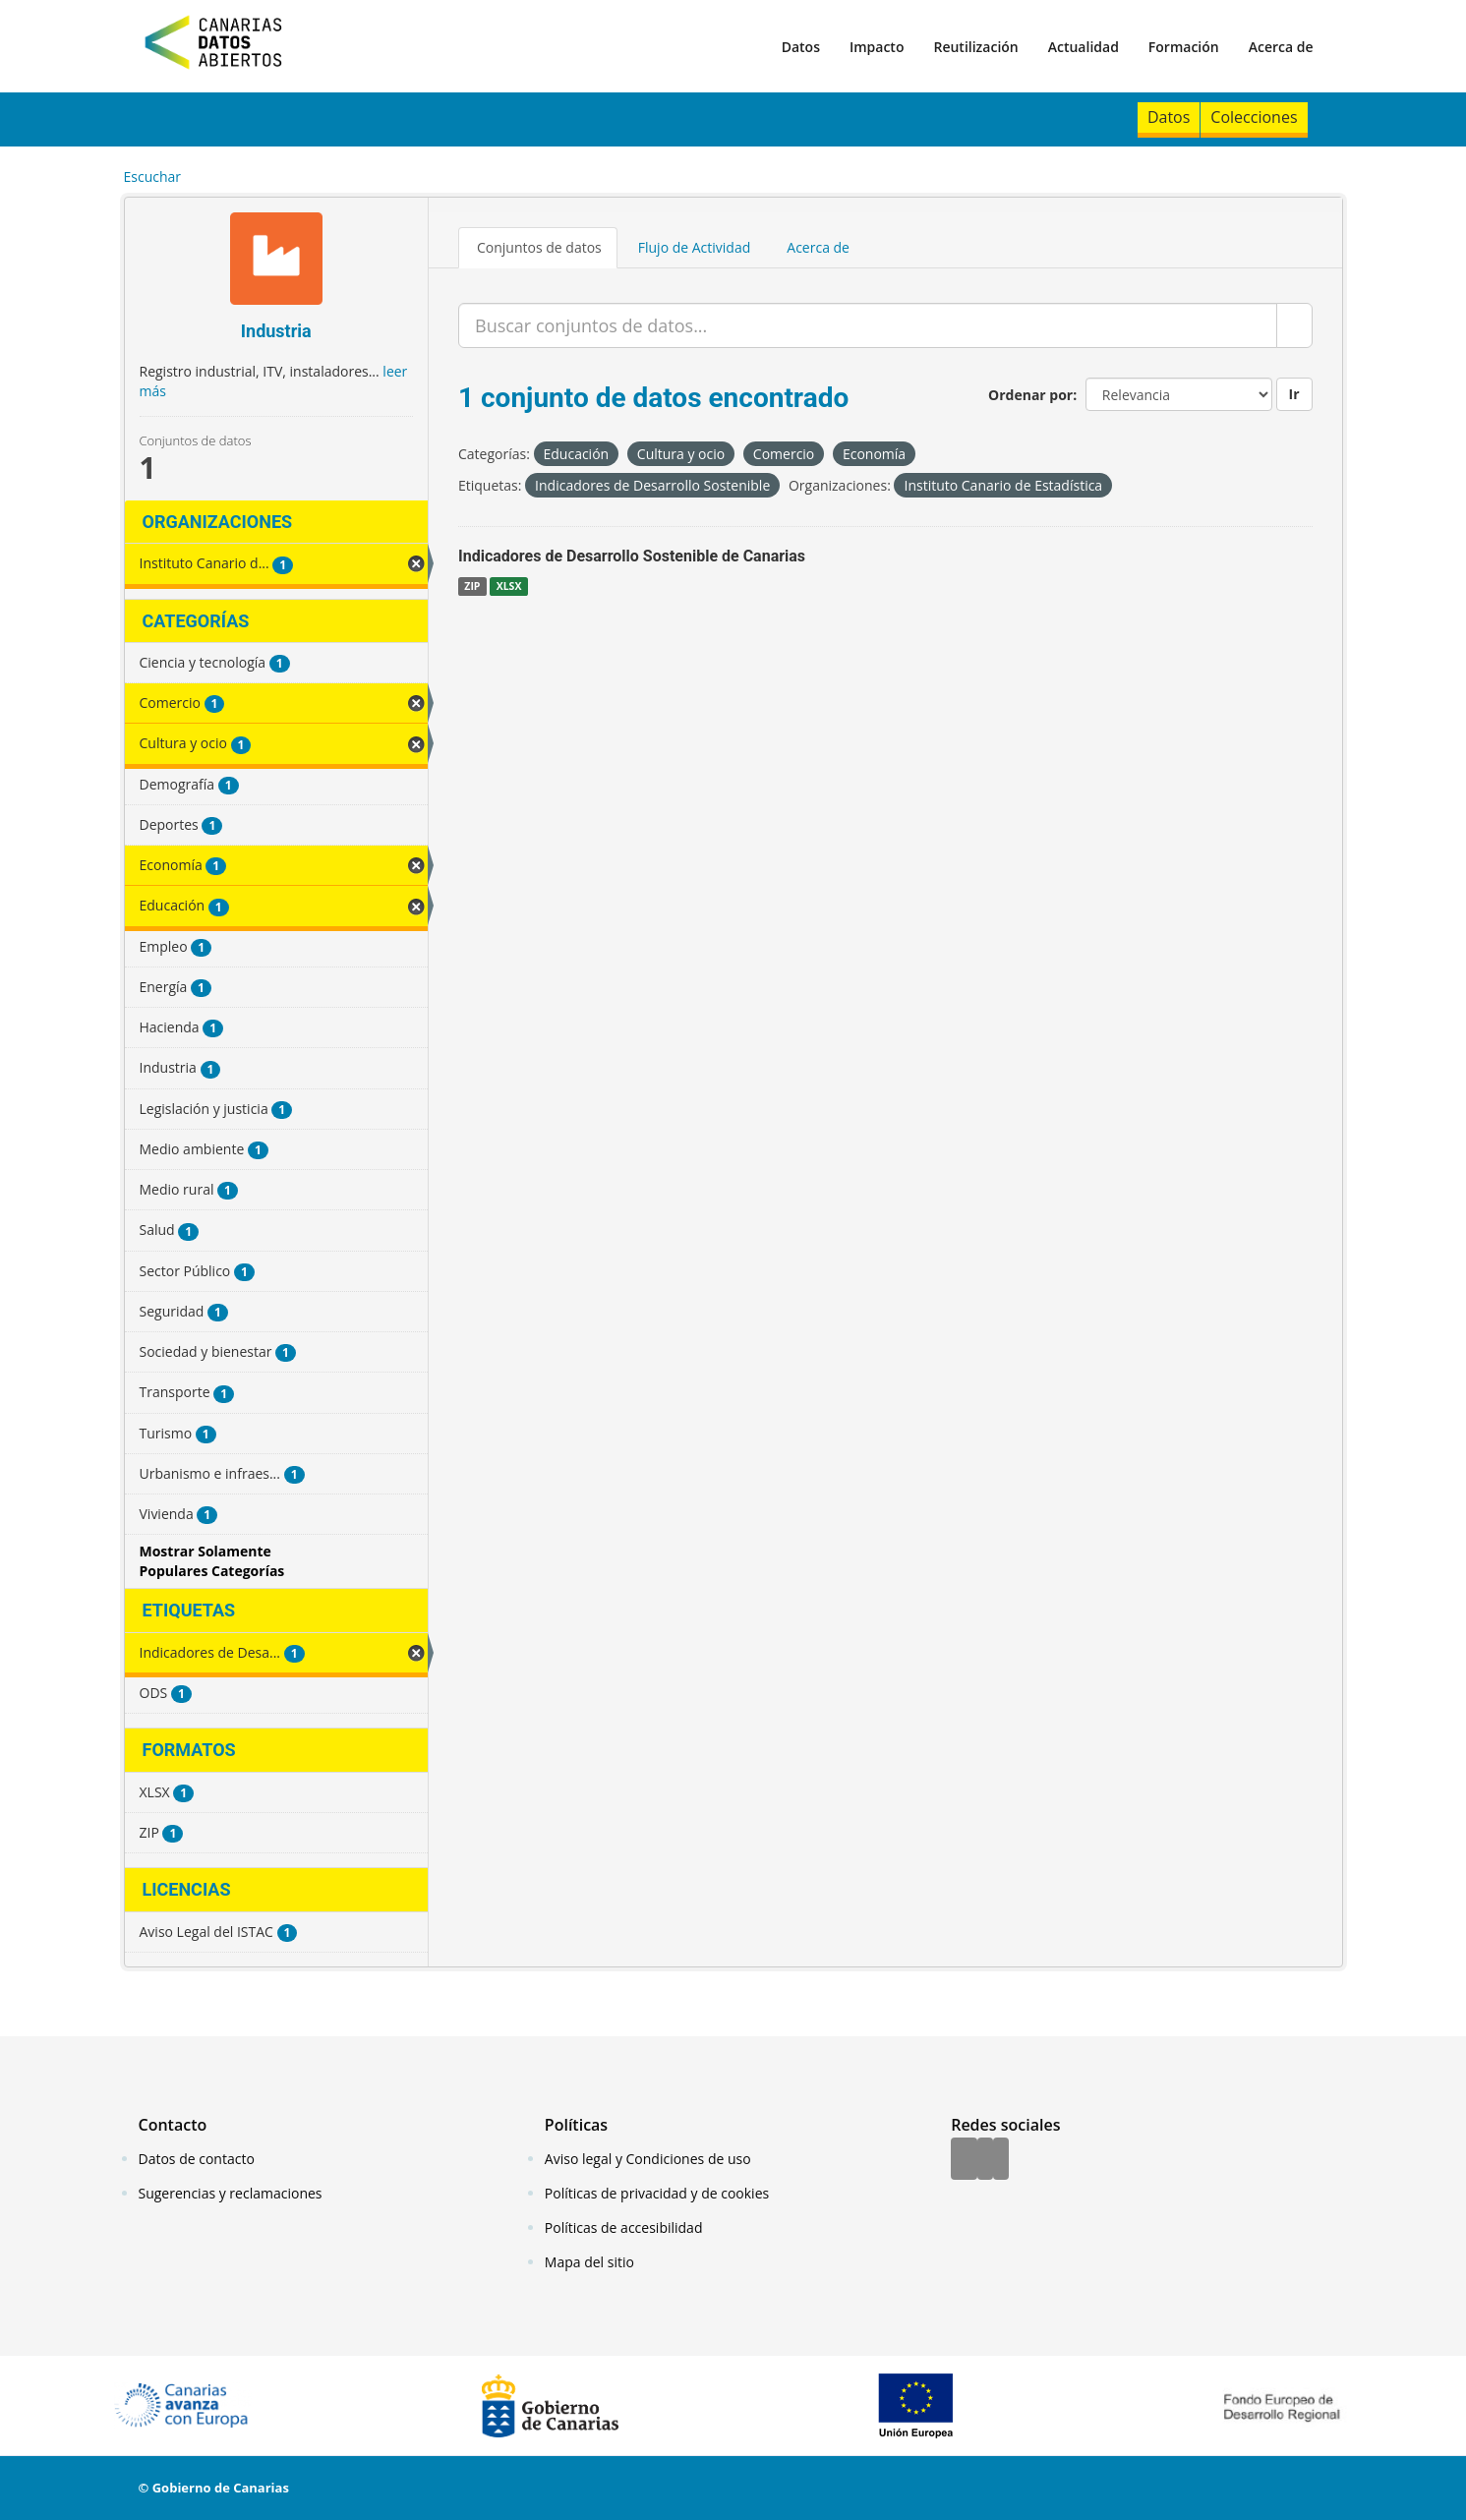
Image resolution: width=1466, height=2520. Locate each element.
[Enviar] (1294, 325)
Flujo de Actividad (694, 247)
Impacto (877, 46)
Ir (1294, 393)
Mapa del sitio (589, 2262)
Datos (801, 46)
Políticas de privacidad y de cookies (657, 2193)
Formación (1183, 46)
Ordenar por (1030, 394)
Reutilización (975, 46)
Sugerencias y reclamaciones (231, 2193)
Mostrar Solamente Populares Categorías (212, 1561)
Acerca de (1281, 46)
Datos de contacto (197, 2158)
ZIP (472, 586)
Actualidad (1083, 46)
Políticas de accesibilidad (624, 2227)
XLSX (509, 586)
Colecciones (1253, 117)
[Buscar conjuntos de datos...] (867, 325)
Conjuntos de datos (539, 247)
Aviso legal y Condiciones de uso (648, 2158)
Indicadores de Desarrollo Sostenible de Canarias (631, 556)
